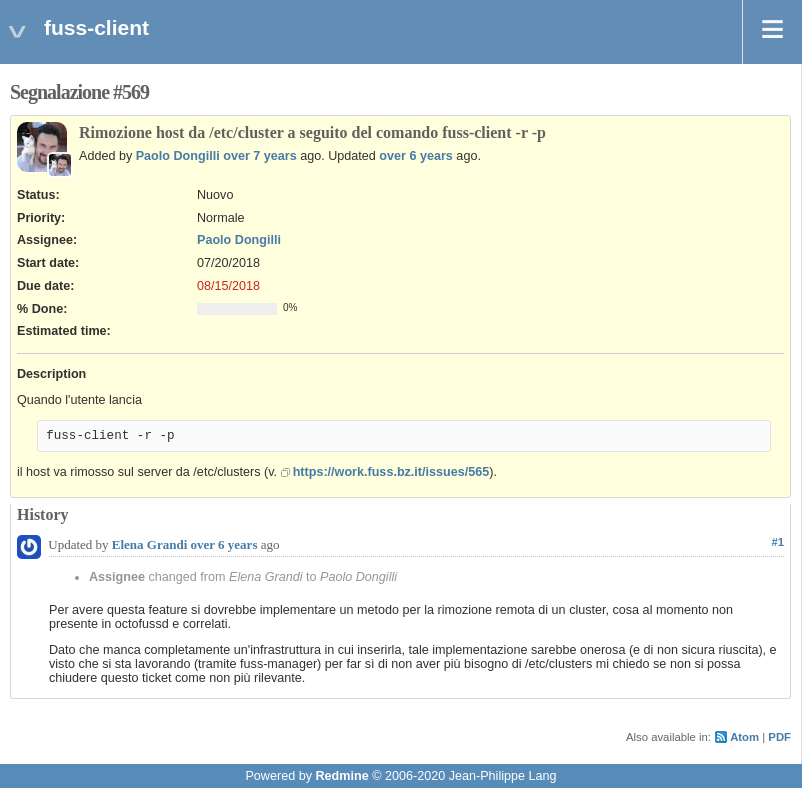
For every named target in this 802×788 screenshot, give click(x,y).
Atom (744, 737)
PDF (779, 737)
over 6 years (416, 156)
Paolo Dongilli (178, 156)
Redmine (341, 776)
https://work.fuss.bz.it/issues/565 (391, 472)
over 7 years (260, 156)
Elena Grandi (150, 544)
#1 (777, 542)
